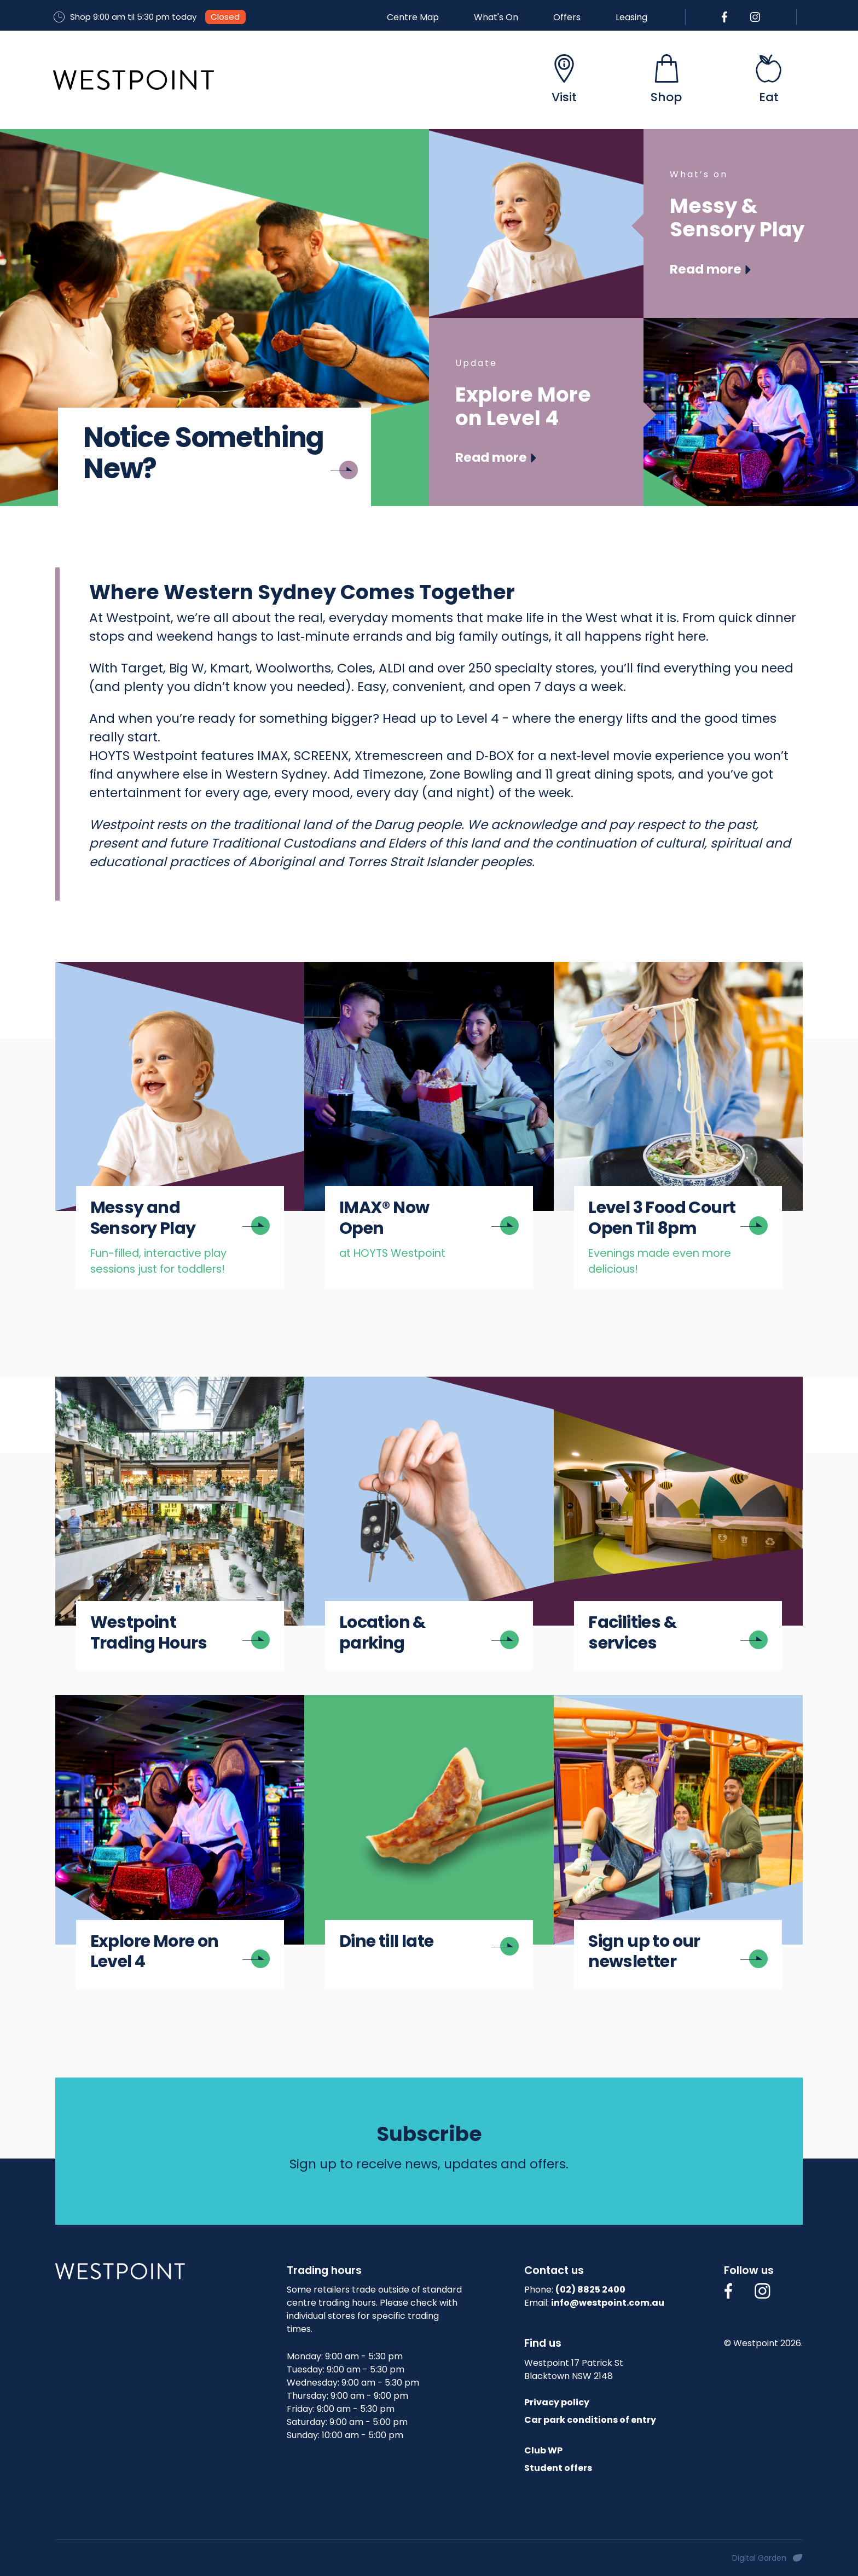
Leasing (631, 17)
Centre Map (413, 17)
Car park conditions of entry (590, 2419)
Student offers (558, 2468)
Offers (567, 17)
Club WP (543, 2450)
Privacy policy (556, 2402)
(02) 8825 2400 (590, 2289)
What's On (496, 17)
